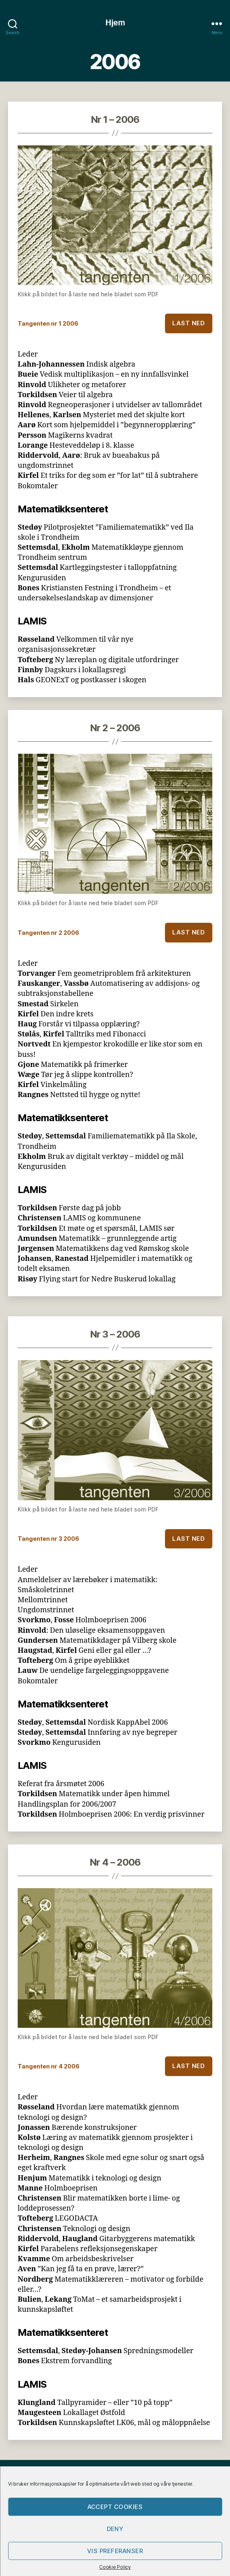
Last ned (188, 323)
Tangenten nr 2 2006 (48, 932)
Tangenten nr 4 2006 (48, 2066)
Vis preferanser (115, 2551)
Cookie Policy (115, 2567)
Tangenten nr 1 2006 (48, 323)
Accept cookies (115, 2507)
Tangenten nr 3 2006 (48, 1538)
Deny (115, 2529)
